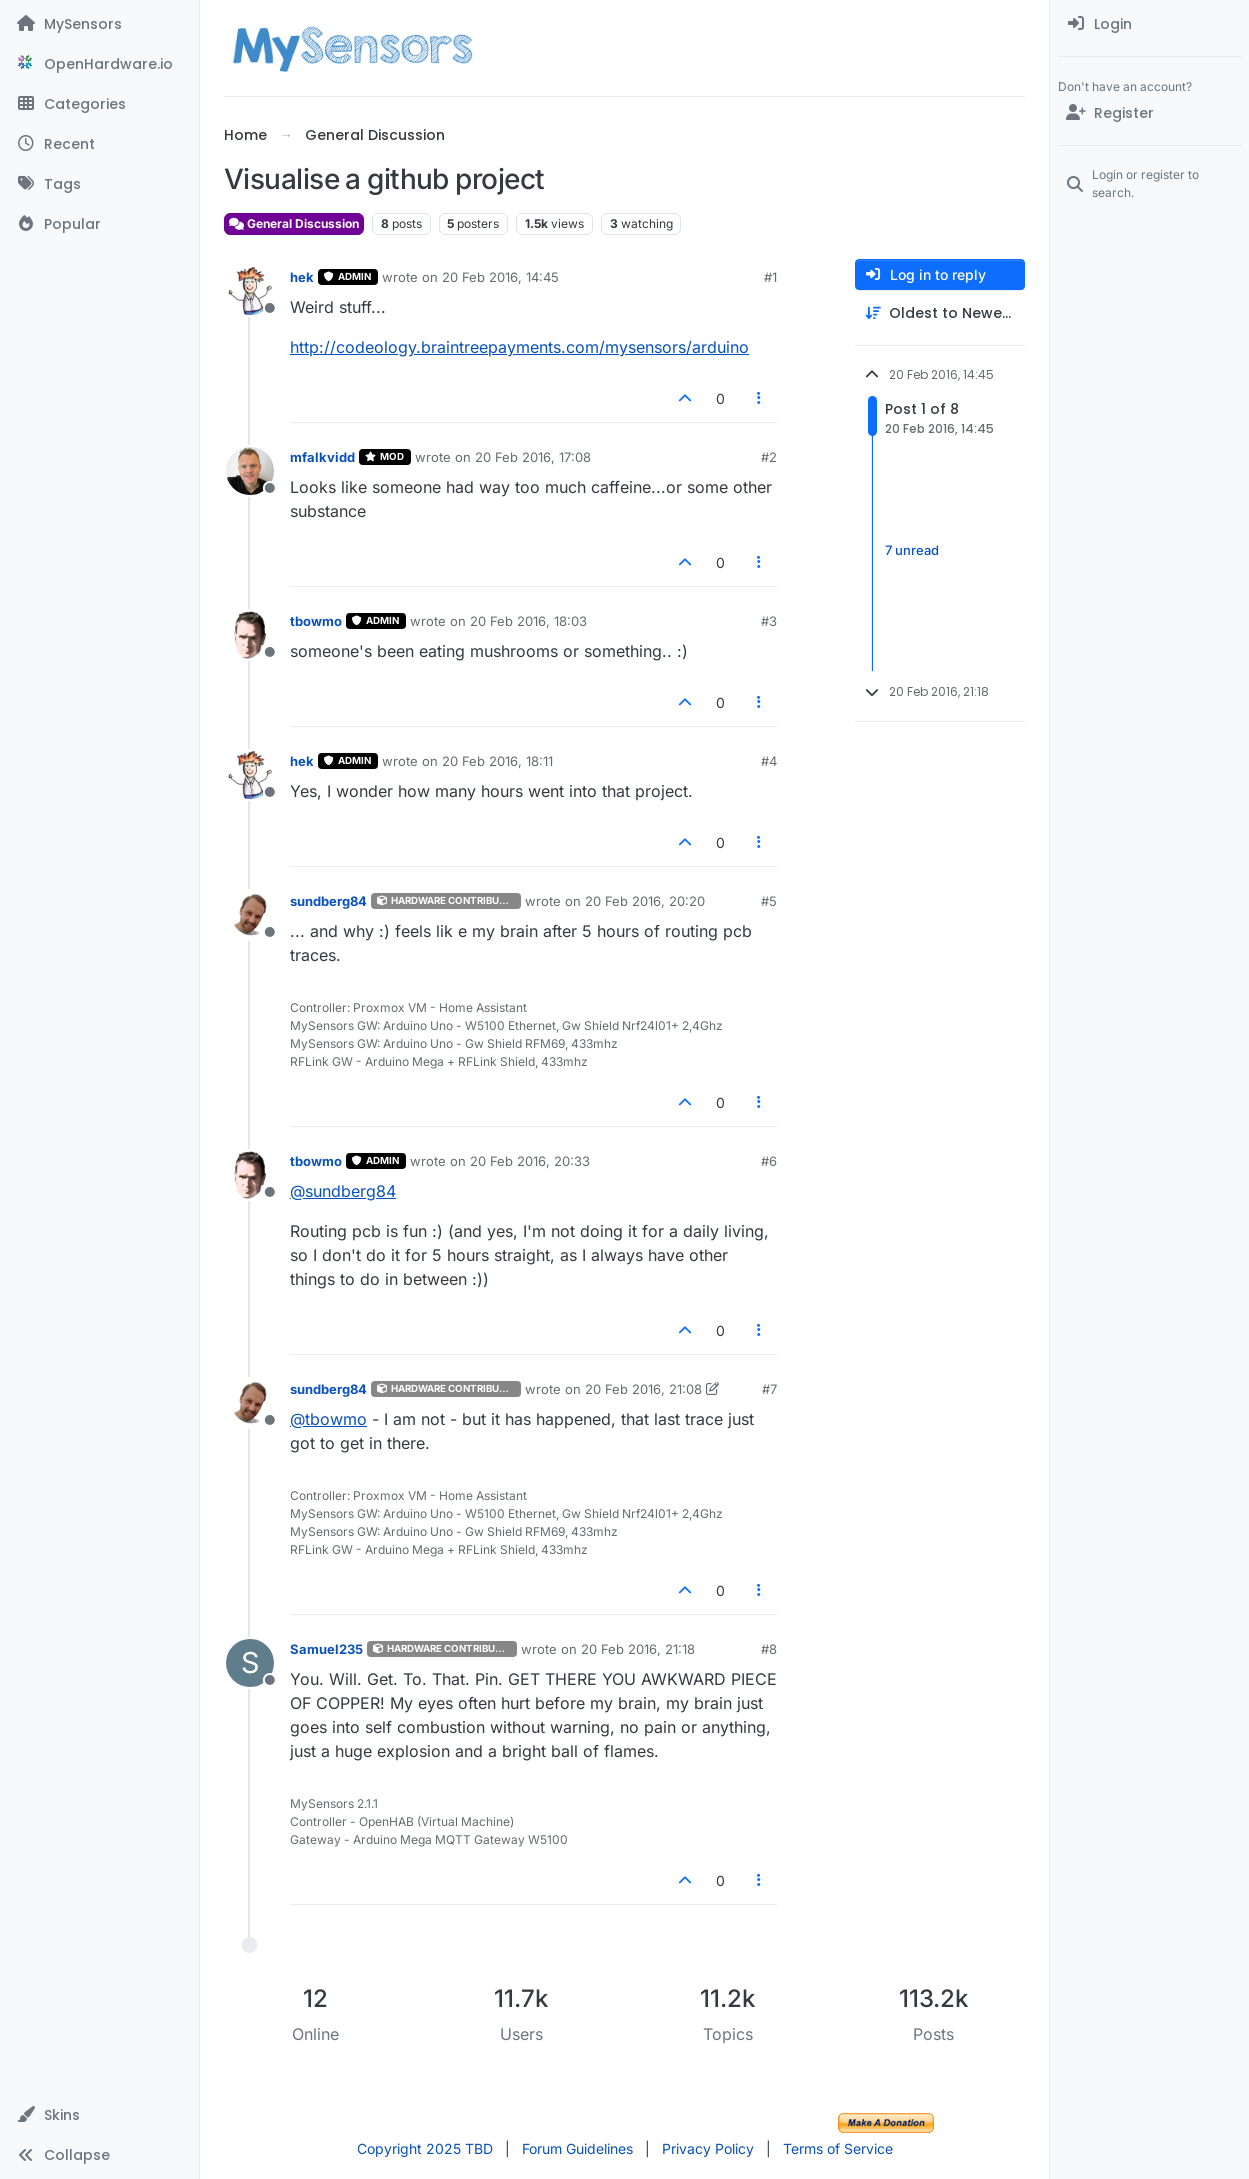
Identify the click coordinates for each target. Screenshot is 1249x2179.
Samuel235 (326, 1649)
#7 (769, 1389)
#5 (769, 901)
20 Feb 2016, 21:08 (643, 1389)
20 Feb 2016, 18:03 (528, 621)
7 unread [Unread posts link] (912, 550)
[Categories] (99, 104)
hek (302, 277)
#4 (769, 761)
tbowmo (316, 621)
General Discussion (294, 223)
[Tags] (99, 184)
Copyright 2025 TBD (425, 2148)
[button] (99, 2115)
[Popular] (99, 224)
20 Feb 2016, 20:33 (530, 1161)
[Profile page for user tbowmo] (250, 635)
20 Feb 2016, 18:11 (497, 761)
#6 (769, 1161)
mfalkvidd (322, 457)
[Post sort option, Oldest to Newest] (940, 313)
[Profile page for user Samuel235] (250, 1663)
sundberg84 (328, 901)
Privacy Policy (708, 2148)
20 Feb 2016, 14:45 (500, 277)
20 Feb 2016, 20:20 (645, 901)
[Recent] (99, 144)
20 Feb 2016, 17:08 (533, 457)
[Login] (1149, 24)
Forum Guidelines (577, 2148)
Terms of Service (838, 2148)
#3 (769, 621)
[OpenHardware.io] (99, 64)
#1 (770, 277)
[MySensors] (99, 24)
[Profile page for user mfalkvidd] (250, 471)
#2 (769, 457)
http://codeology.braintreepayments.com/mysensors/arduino (519, 347)
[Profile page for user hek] (250, 291)
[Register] (1149, 113)
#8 (769, 1649)
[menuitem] (1149, 24)
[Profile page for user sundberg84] (250, 915)
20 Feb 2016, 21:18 (638, 1649)
